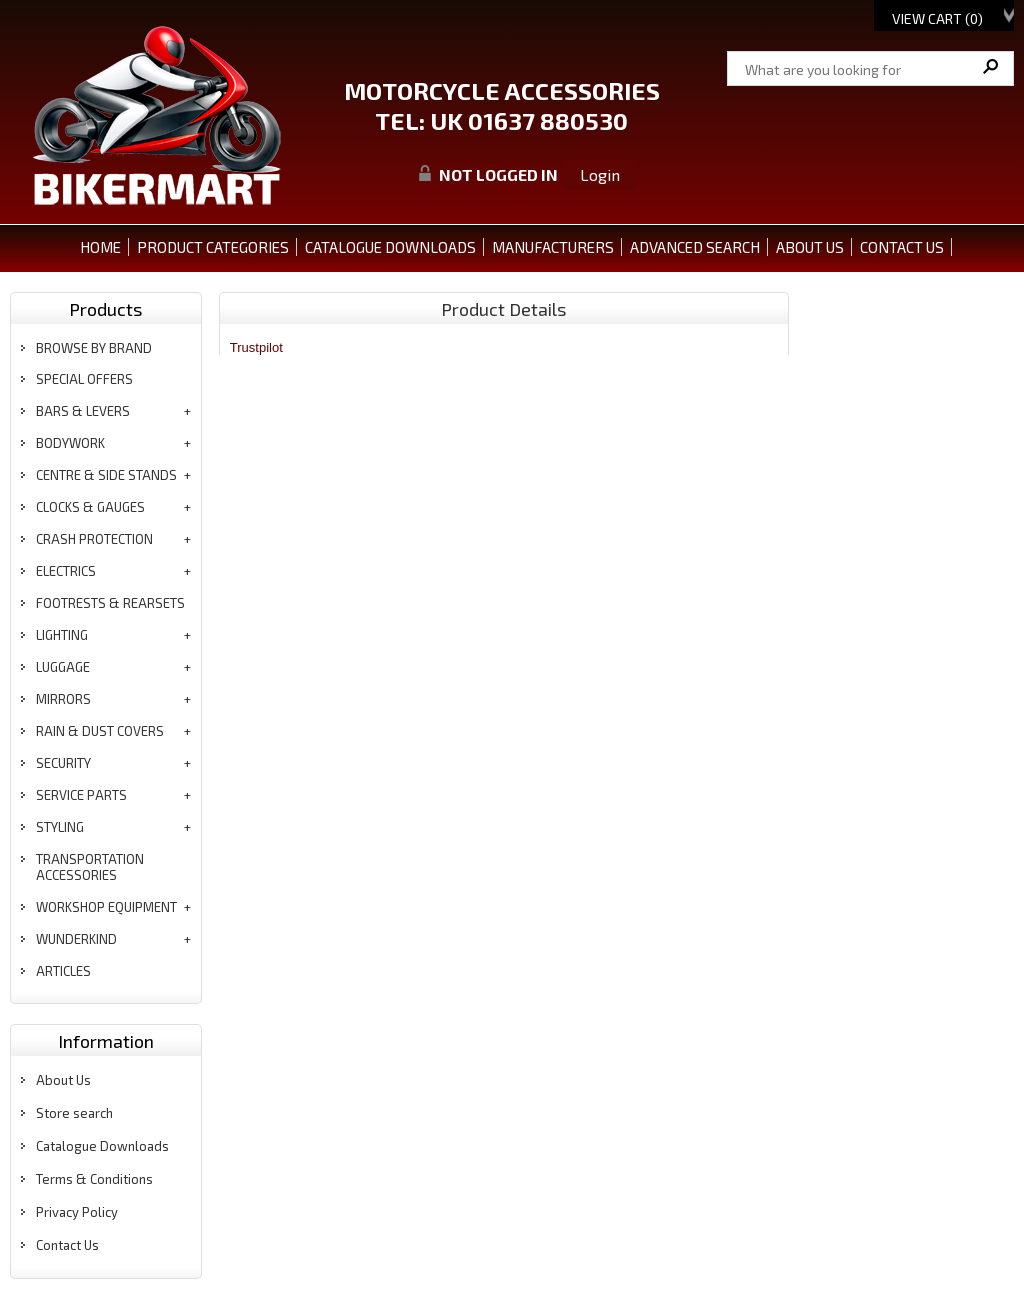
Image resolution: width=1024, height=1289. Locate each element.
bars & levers (83, 411)
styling (60, 827)
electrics (66, 571)
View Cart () (937, 18)
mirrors (63, 699)
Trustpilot (256, 347)
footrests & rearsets (110, 603)
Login (600, 174)
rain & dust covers (100, 731)
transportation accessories (90, 867)
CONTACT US (902, 247)
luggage (63, 667)
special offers (84, 379)
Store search (74, 1113)
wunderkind (76, 939)
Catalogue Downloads (102, 1146)
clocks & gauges (90, 507)
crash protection (94, 539)
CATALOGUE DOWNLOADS (390, 247)
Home (100, 247)
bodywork (70, 443)
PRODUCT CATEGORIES (213, 247)
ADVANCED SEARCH (695, 247)
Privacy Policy (77, 1212)
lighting (62, 635)
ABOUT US (810, 247)
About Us (63, 1080)
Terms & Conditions (94, 1179)
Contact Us (67, 1245)
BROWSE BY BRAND (94, 348)
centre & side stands (106, 475)
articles (63, 971)
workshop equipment (106, 907)
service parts (81, 795)
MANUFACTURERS (553, 247)
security (63, 763)
